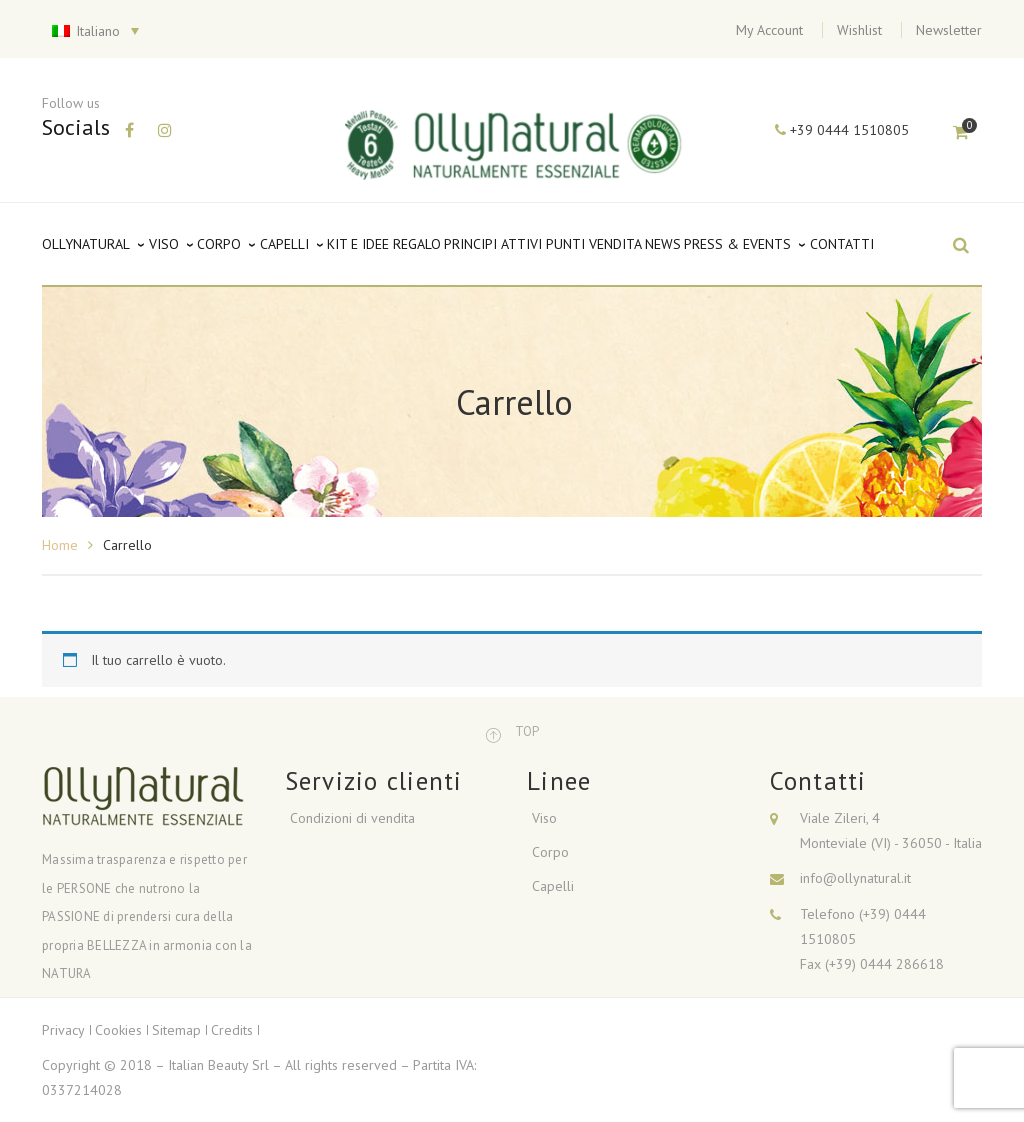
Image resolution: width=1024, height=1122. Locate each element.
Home (60, 545)
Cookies (118, 1030)
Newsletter (949, 30)
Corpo (550, 852)
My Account (769, 30)
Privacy (63, 1030)
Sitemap (176, 1030)
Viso (544, 818)
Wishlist (859, 30)
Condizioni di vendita (352, 818)
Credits (232, 1030)
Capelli (553, 886)
